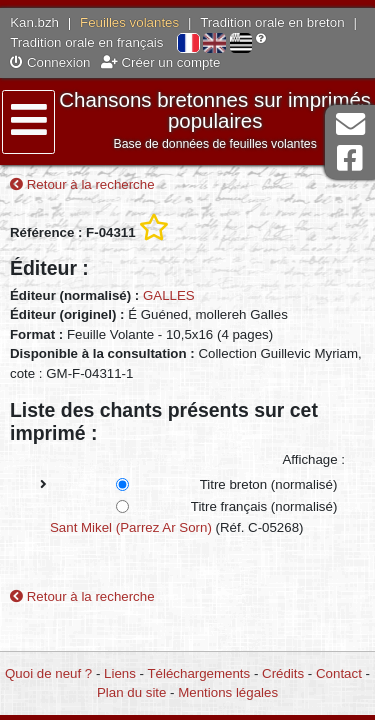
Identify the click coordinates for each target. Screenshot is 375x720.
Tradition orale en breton (272, 22)
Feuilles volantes (129, 22)
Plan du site (131, 692)
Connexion (50, 62)
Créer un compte (161, 62)
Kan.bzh (34, 22)
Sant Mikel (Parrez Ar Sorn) (131, 527)
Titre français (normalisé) (264, 506)
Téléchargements (198, 673)
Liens (120, 673)
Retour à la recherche (82, 184)
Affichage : (313, 459)
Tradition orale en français (86, 42)
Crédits (283, 673)
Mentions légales (228, 692)
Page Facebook (350, 158)
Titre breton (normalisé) (269, 484)
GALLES (169, 295)
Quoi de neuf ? (48, 673)
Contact (339, 673)
